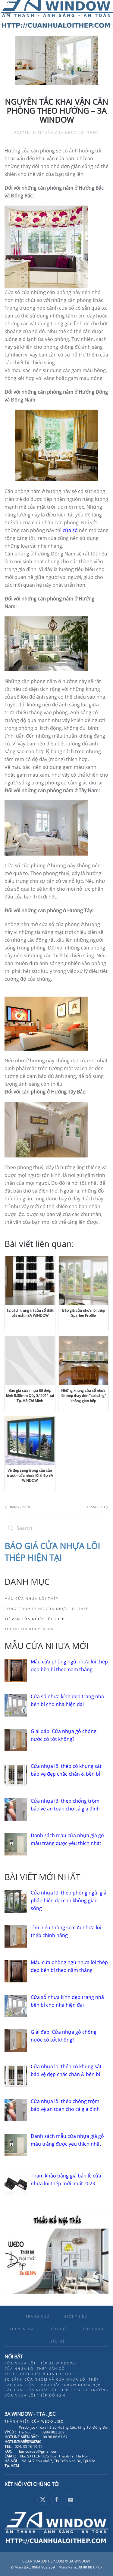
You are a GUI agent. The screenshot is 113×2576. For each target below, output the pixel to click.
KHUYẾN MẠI (22, 2329)
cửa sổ (70, 530)
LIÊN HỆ (57, 2341)
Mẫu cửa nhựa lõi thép (31, 1598)
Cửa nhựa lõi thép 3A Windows (40, 2363)
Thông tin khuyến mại (30, 1629)
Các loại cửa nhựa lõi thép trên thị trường (56, 2390)
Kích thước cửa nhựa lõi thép (40, 2374)
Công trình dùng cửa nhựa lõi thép (47, 1608)
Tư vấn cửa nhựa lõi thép (68, 132)
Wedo (52, 2421)
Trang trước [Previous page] (18, 1507)
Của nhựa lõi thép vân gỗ (35, 2368)
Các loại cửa (19, 2384)
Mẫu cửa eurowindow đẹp (70, 2384)
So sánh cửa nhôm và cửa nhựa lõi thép (52, 2379)
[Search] (56, 1528)
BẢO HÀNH (93, 2329)
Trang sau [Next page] (97, 1507)
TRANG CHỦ (38, 2316)
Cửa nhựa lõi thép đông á (35, 2395)
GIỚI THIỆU (75, 2316)
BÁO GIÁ (58, 2329)
